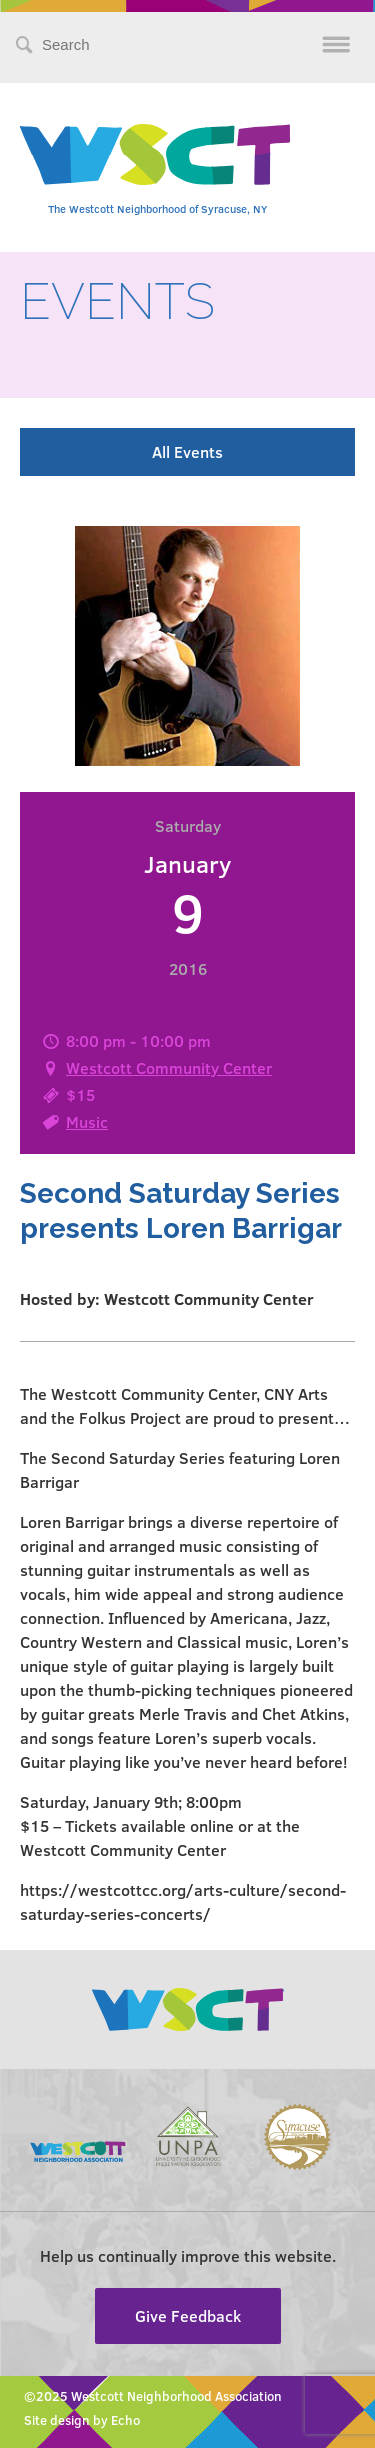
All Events (187, 451)
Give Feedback (188, 2315)
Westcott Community (155, 154)
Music (87, 1121)
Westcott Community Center (169, 1067)
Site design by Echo (82, 2420)
